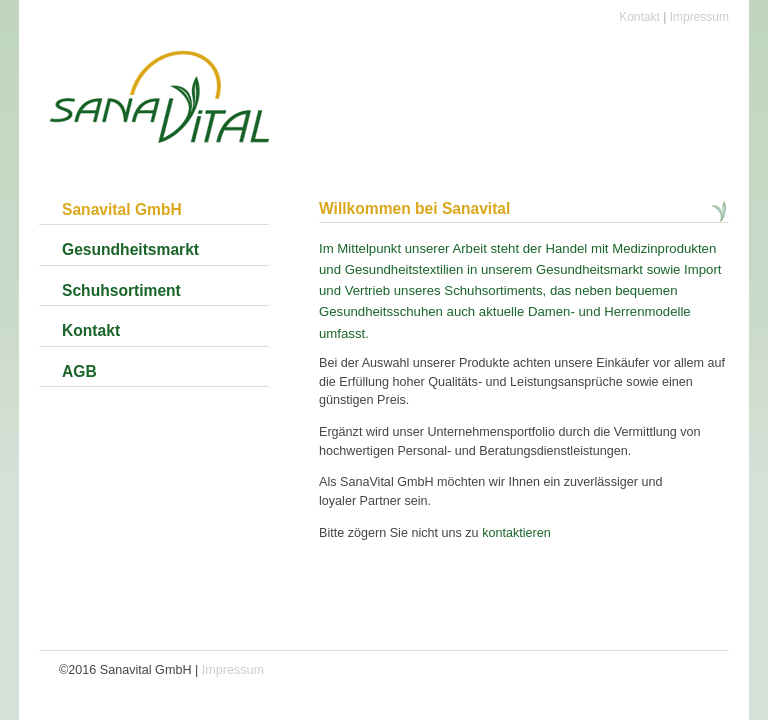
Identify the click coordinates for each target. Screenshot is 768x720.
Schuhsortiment (121, 290)
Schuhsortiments (493, 290)
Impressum (699, 17)
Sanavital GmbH (122, 209)
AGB (79, 371)
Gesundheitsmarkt (130, 249)
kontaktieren (516, 533)
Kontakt (639, 17)
